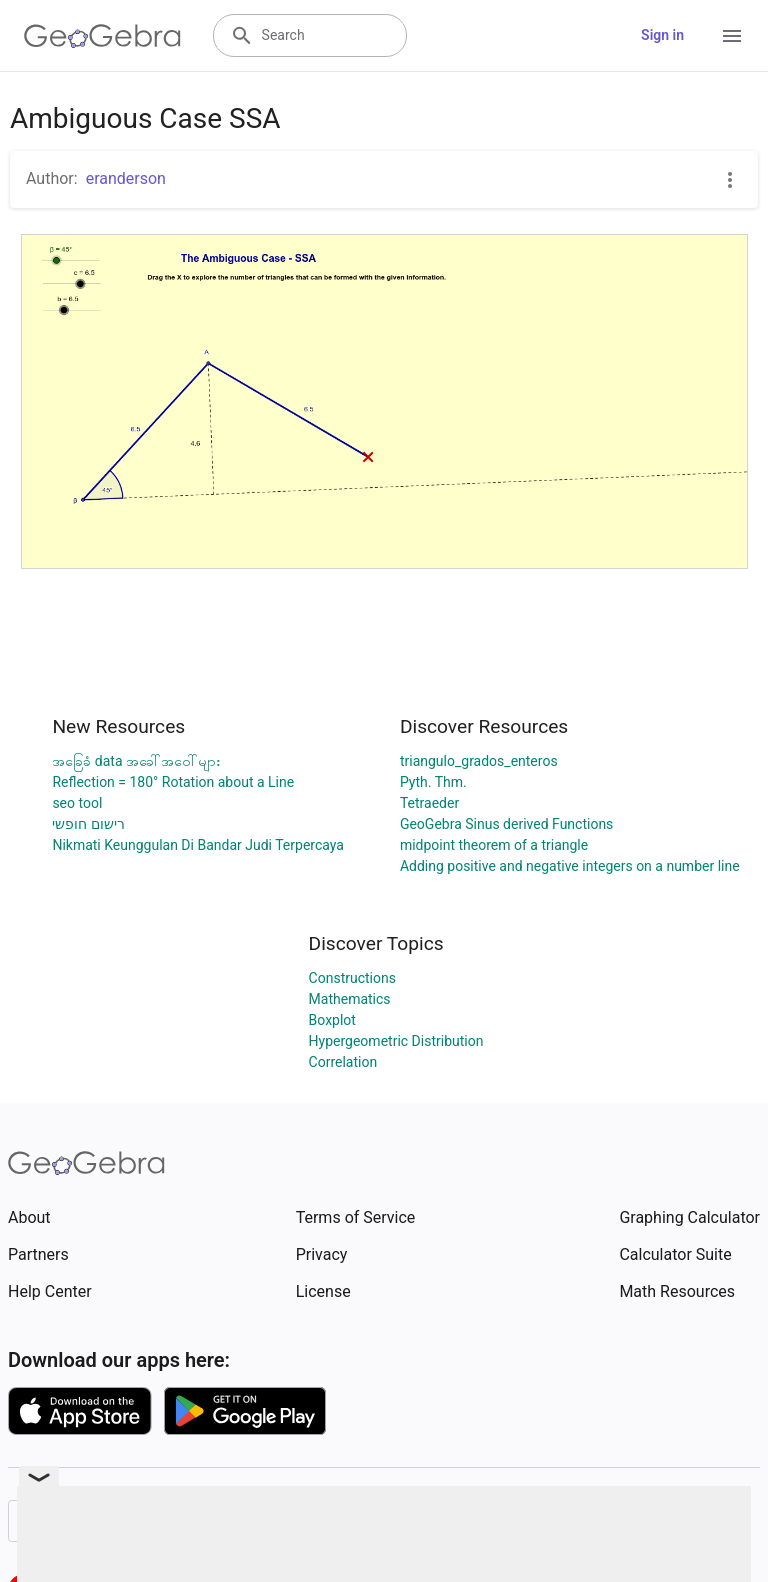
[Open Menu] (732, 36)
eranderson (126, 178)
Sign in (662, 35)
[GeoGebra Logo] (102, 36)
